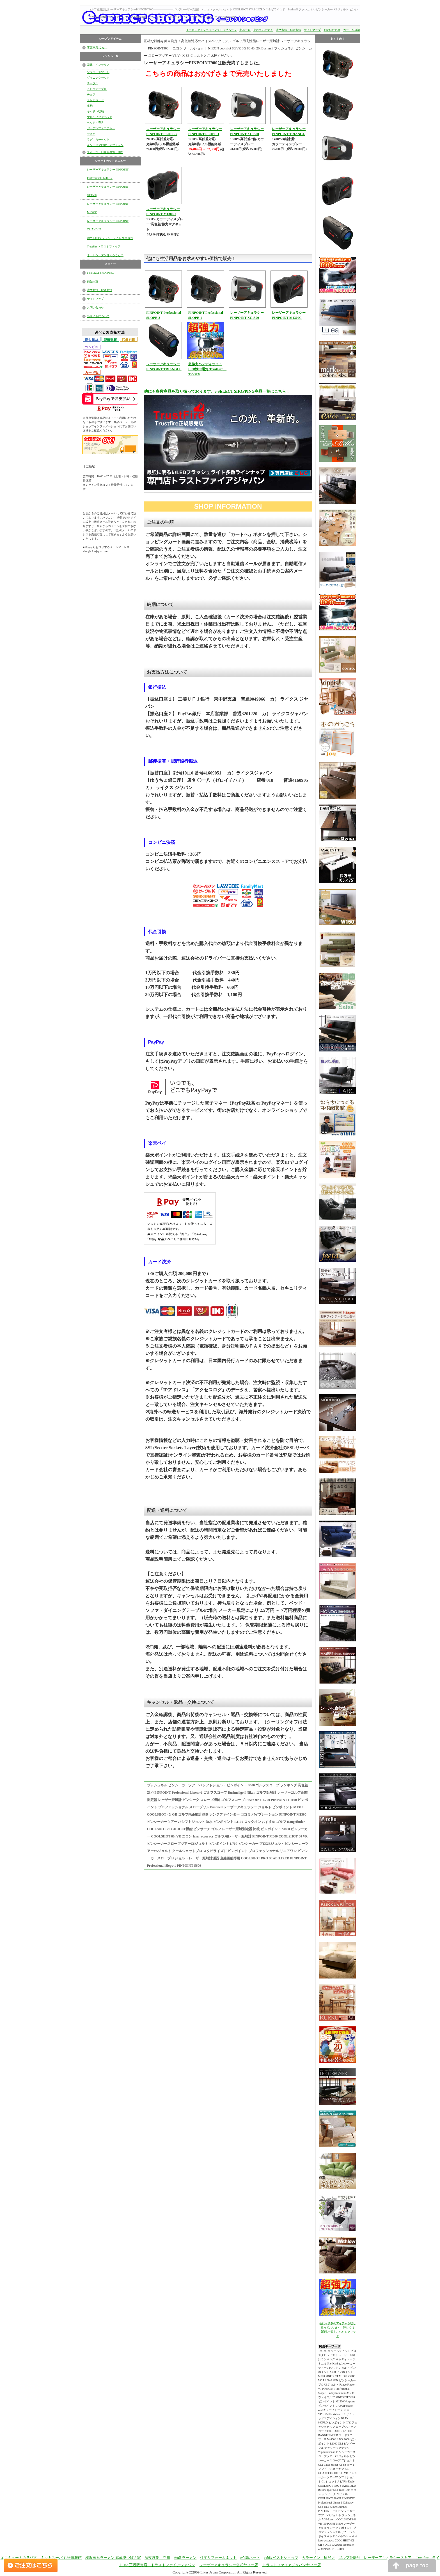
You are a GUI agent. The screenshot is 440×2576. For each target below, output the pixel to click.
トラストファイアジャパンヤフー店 (291, 2565)
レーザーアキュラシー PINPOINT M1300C (108, 208)
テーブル (92, 83)
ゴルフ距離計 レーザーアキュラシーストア (374, 2557)
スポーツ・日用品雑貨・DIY (105, 152)
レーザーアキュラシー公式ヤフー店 (229, 2565)
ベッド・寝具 (95, 122)
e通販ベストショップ (281, 2557)
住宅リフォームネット (218, 2557)
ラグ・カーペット (98, 139)
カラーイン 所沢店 (318, 2557)
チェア (91, 94)
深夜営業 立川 (157, 2557)
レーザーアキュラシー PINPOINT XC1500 (108, 191)
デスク (91, 133)
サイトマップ (312, 29)
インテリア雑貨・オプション (105, 145)
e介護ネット (250, 2557)
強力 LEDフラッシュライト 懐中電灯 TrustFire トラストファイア (110, 242)
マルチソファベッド (99, 117)
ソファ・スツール (98, 72)
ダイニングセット (98, 77)
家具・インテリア (98, 64)
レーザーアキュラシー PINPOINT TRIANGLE (108, 225)
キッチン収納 (95, 111)
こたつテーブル (97, 88)
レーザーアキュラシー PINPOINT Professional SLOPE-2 (108, 174)
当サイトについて (98, 316)
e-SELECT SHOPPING (100, 272)
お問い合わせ (332, 29)
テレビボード (95, 100)
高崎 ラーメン (185, 2557)
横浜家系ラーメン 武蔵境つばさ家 (113, 2557)
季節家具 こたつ (97, 47)
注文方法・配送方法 (288, 29)
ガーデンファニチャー (101, 128)
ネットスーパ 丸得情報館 (61, 2557)
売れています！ (263, 29)
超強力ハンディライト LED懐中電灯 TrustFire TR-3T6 (207, 369)
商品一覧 (245, 29)
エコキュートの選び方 (19, 2557)
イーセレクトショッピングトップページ (211, 29)
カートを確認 (351, 29)
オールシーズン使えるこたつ (105, 255)
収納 (90, 105)
